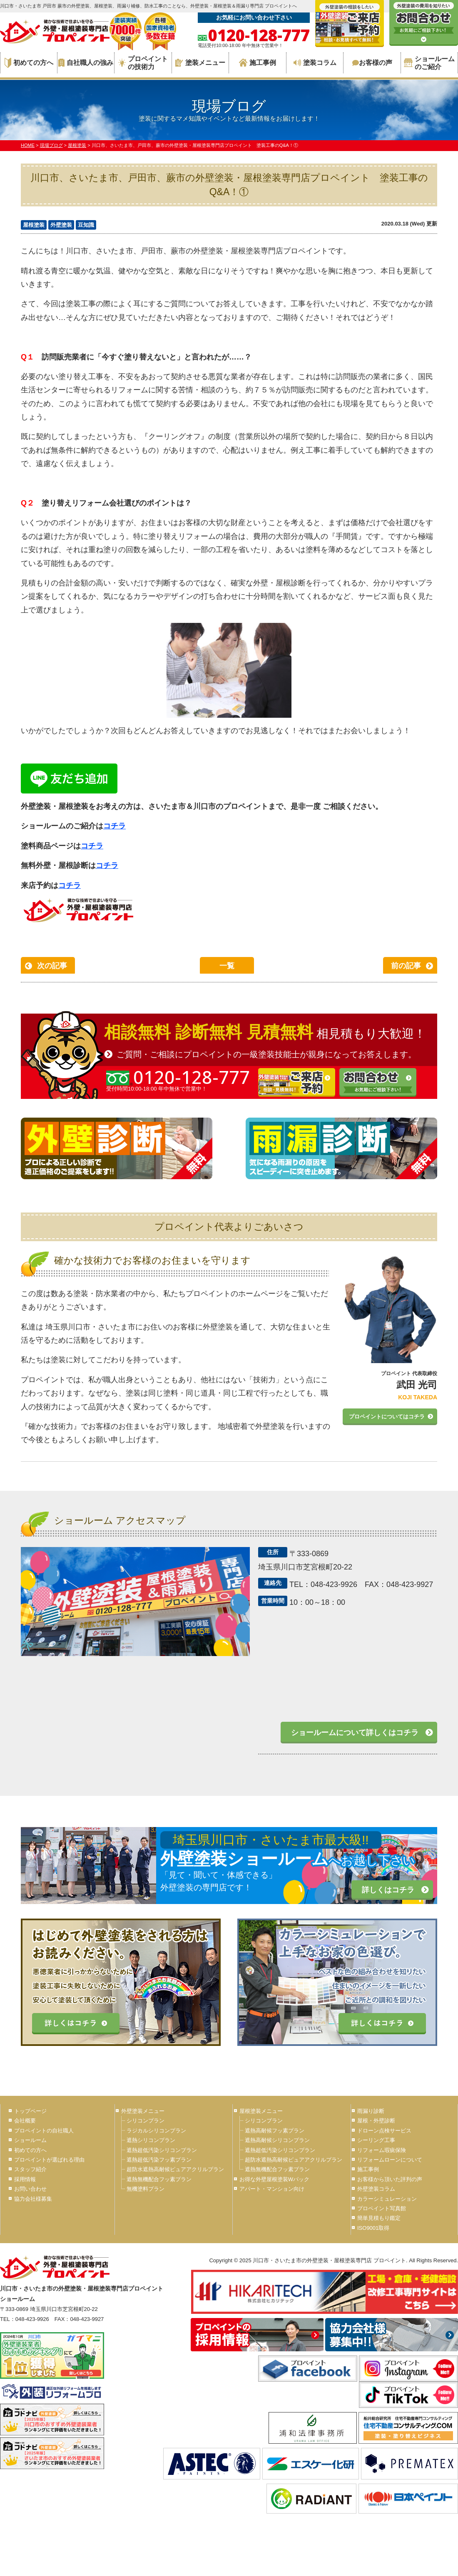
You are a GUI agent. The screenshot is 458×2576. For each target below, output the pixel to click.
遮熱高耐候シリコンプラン (277, 2140)
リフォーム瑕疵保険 (381, 2150)
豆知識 (86, 225)
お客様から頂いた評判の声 (389, 2179)
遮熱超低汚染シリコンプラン (162, 2150)
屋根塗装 (34, 225)
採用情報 (25, 2179)
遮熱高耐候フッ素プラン (274, 2130)
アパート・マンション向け (271, 2189)
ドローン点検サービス (384, 2130)
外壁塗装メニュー (142, 2111)
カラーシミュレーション (387, 2199)
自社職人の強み (85, 63)
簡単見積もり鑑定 (379, 2218)
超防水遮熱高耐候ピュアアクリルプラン (175, 2169)
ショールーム (30, 2140)
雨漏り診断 (370, 2111)
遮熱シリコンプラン (151, 2140)
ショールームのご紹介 (429, 62)
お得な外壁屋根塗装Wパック (274, 2179)
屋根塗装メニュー (261, 2111)
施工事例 (257, 63)
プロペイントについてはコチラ (387, 1416)
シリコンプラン (145, 2120)
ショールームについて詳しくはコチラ (354, 1732)
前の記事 (406, 966)
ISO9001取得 (373, 2228)
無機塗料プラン (145, 2189)
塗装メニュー (200, 62)
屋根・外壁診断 (376, 2120)
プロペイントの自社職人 (44, 2130)
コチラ (114, 826)
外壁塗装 (61, 225)
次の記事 (52, 966)
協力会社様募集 (33, 2199)
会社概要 (25, 2120)
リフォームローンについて (389, 2160)
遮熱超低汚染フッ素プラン (159, 2160)
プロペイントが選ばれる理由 (49, 2160)
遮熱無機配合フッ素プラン (159, 2179)
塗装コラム (315, 62)
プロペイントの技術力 (143, 62)
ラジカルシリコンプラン (156, 2130)
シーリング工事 (376, 2140)
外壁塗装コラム (376, 2189)
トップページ (30, 2111)
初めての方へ (29, 63)
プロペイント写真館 (381, 2208)
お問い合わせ (30, 2189)
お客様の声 (372, 62)
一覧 (226, 966)
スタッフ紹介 (30, 2169)
